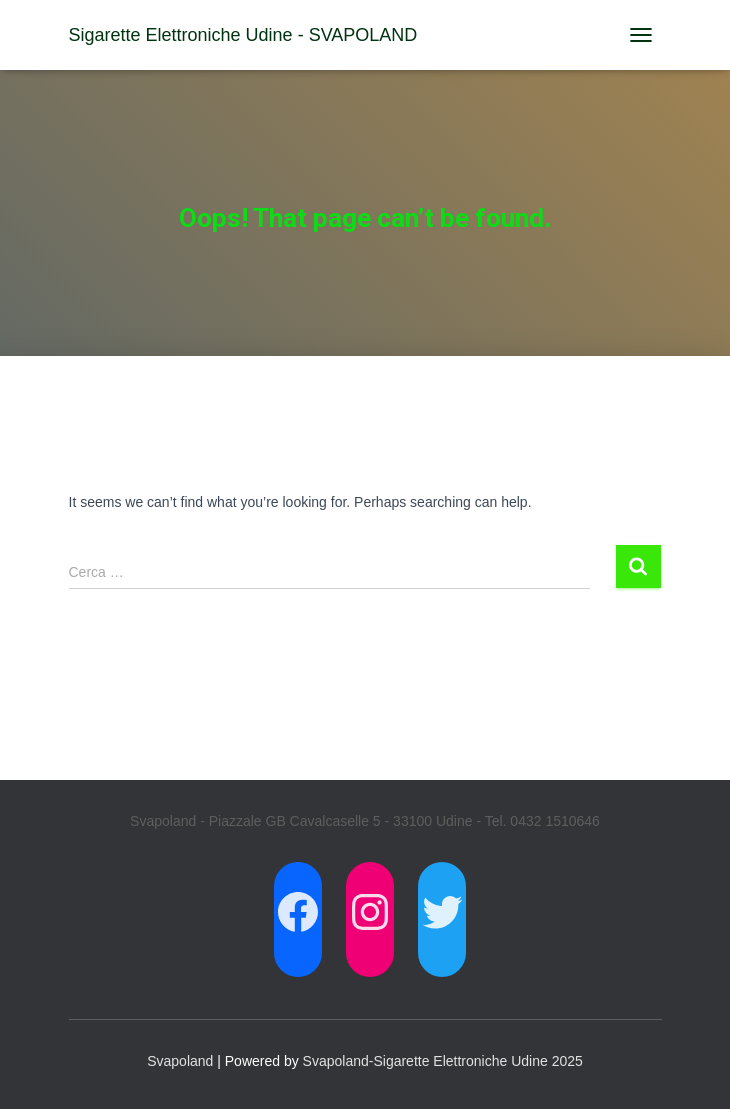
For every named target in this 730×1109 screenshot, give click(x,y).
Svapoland (180, 1061)
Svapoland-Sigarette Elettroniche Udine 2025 (443, 1061)
